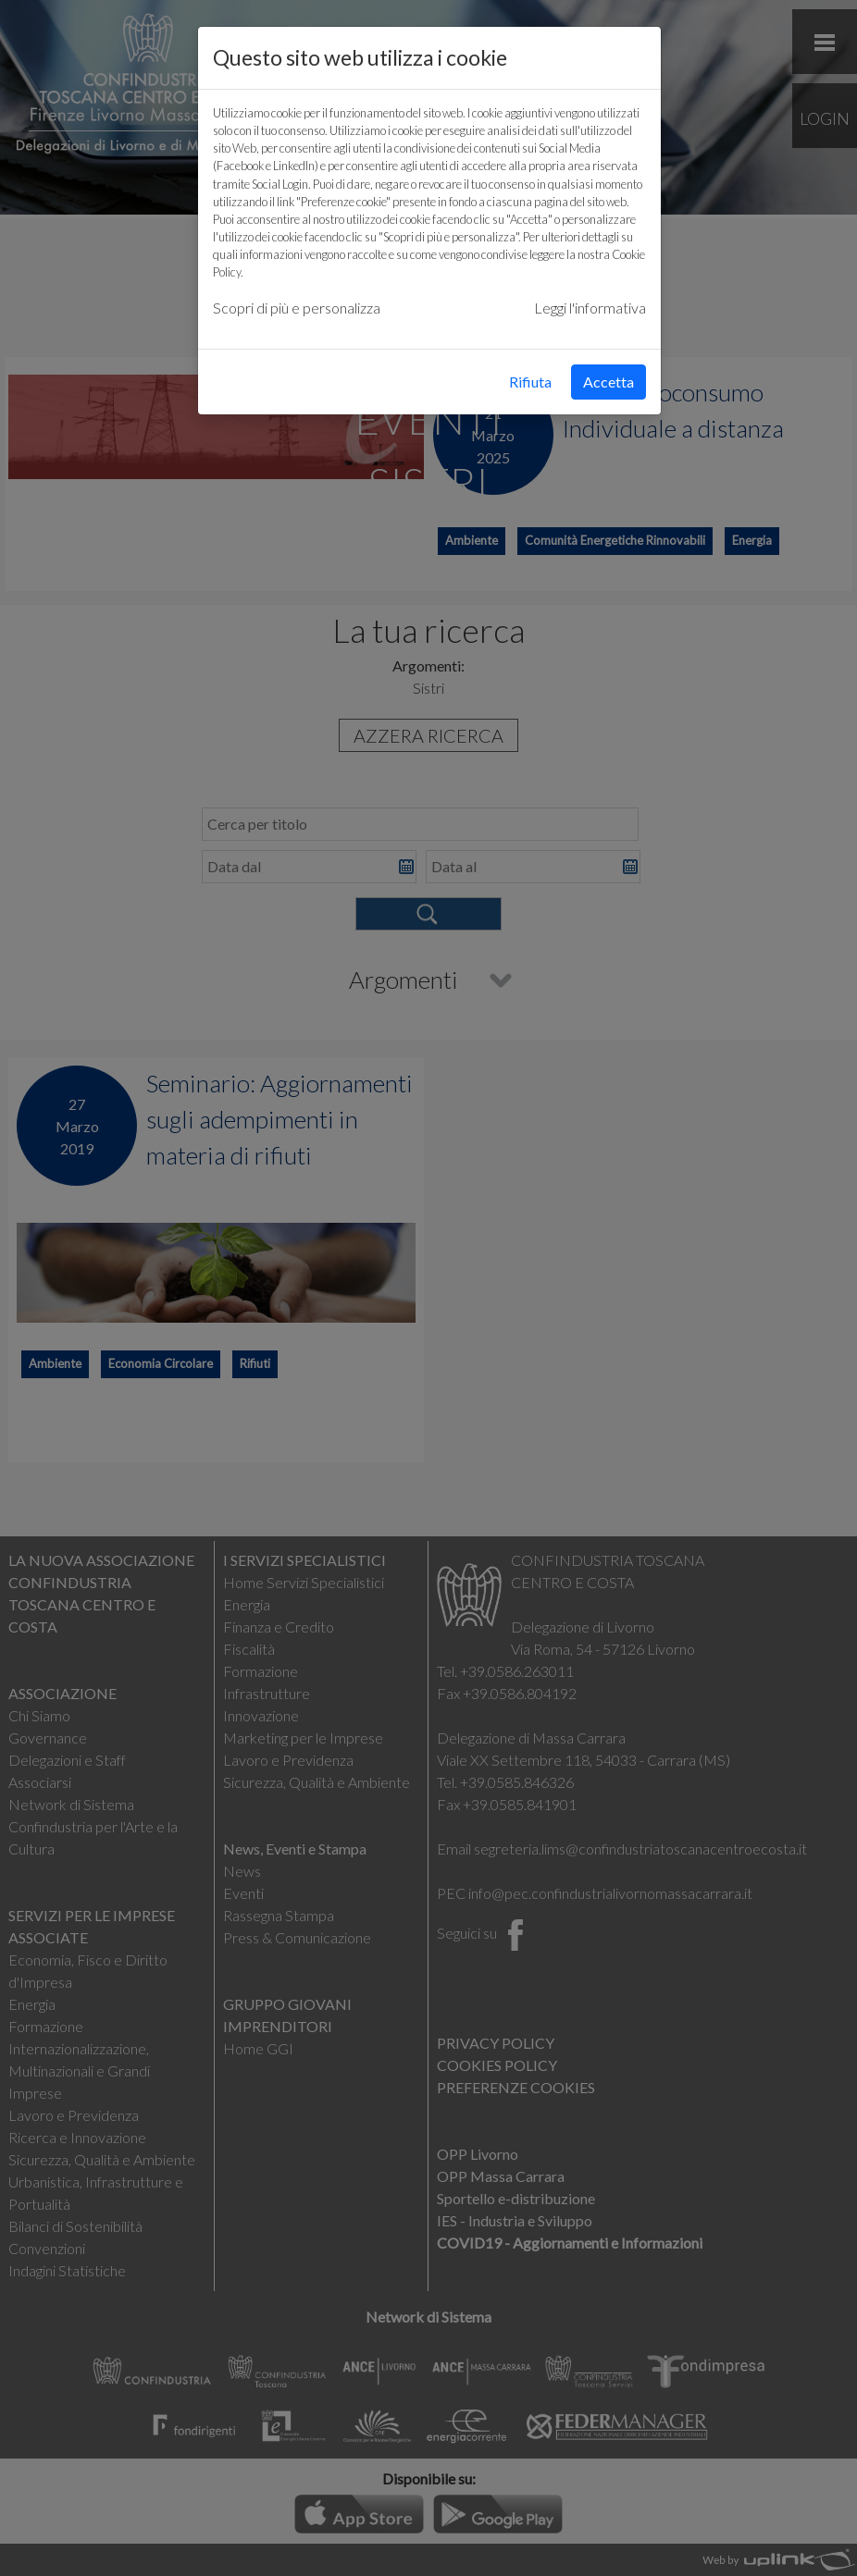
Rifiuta (530, 381)
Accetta (608, 381)
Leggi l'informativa (590, 307)
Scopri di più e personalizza (296, 307)
